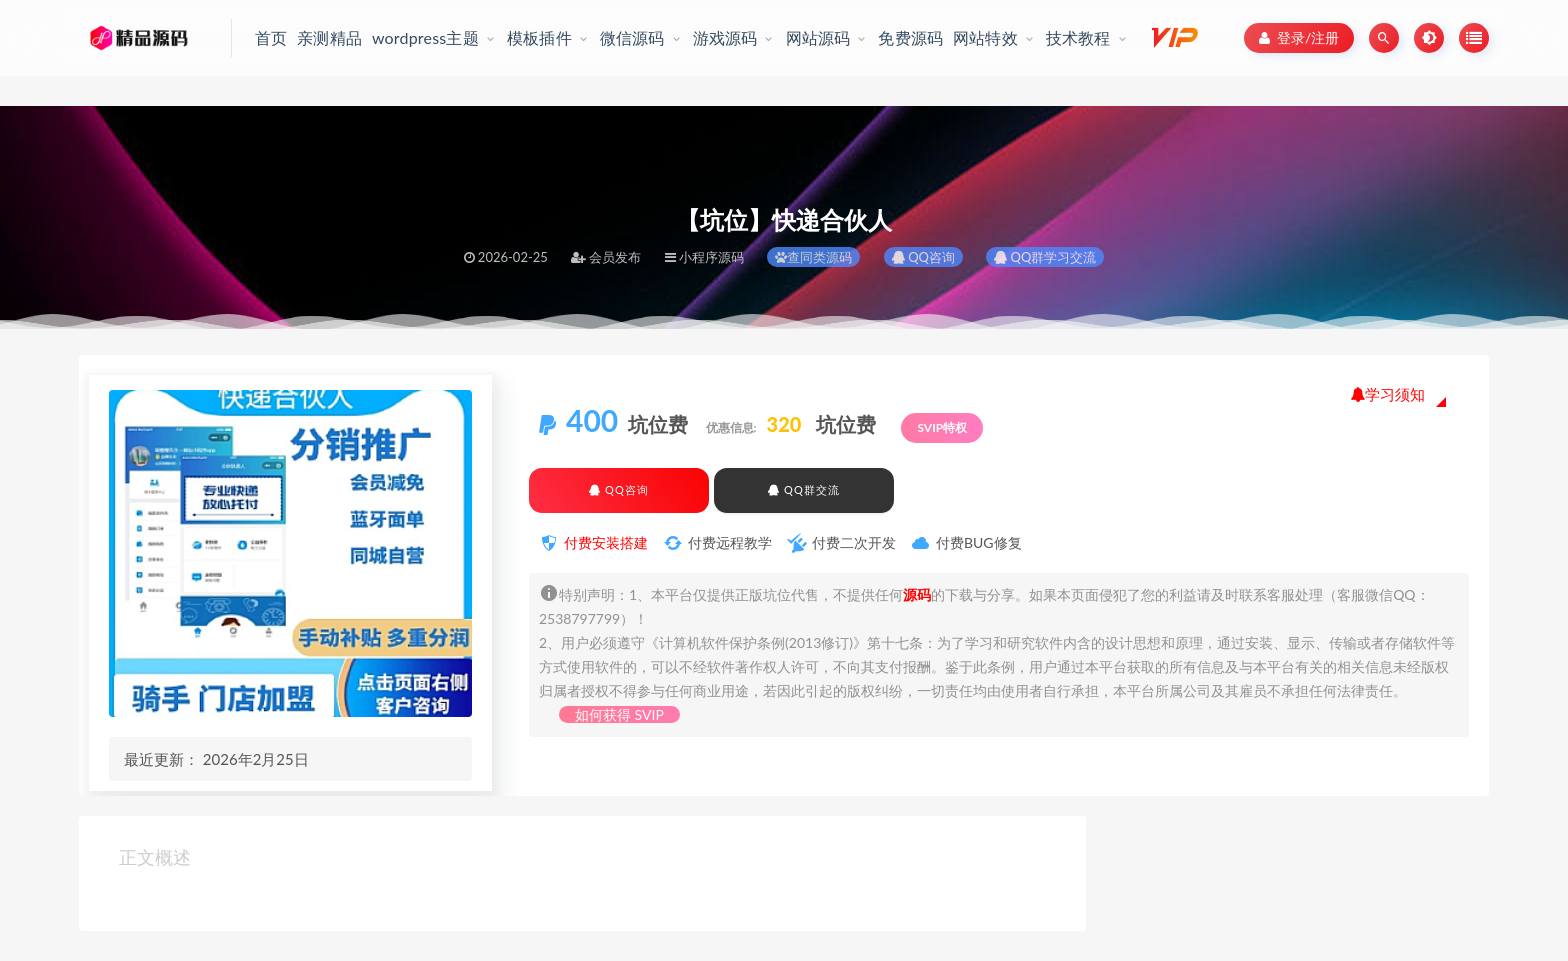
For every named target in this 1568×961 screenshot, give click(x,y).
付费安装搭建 (606, 542)
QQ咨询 (923, 257)
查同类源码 (813, 257)
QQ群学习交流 (1045, 257)
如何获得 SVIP (619, 714)
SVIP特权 (942, 427)
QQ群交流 (803, 489)
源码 (917, 594)
